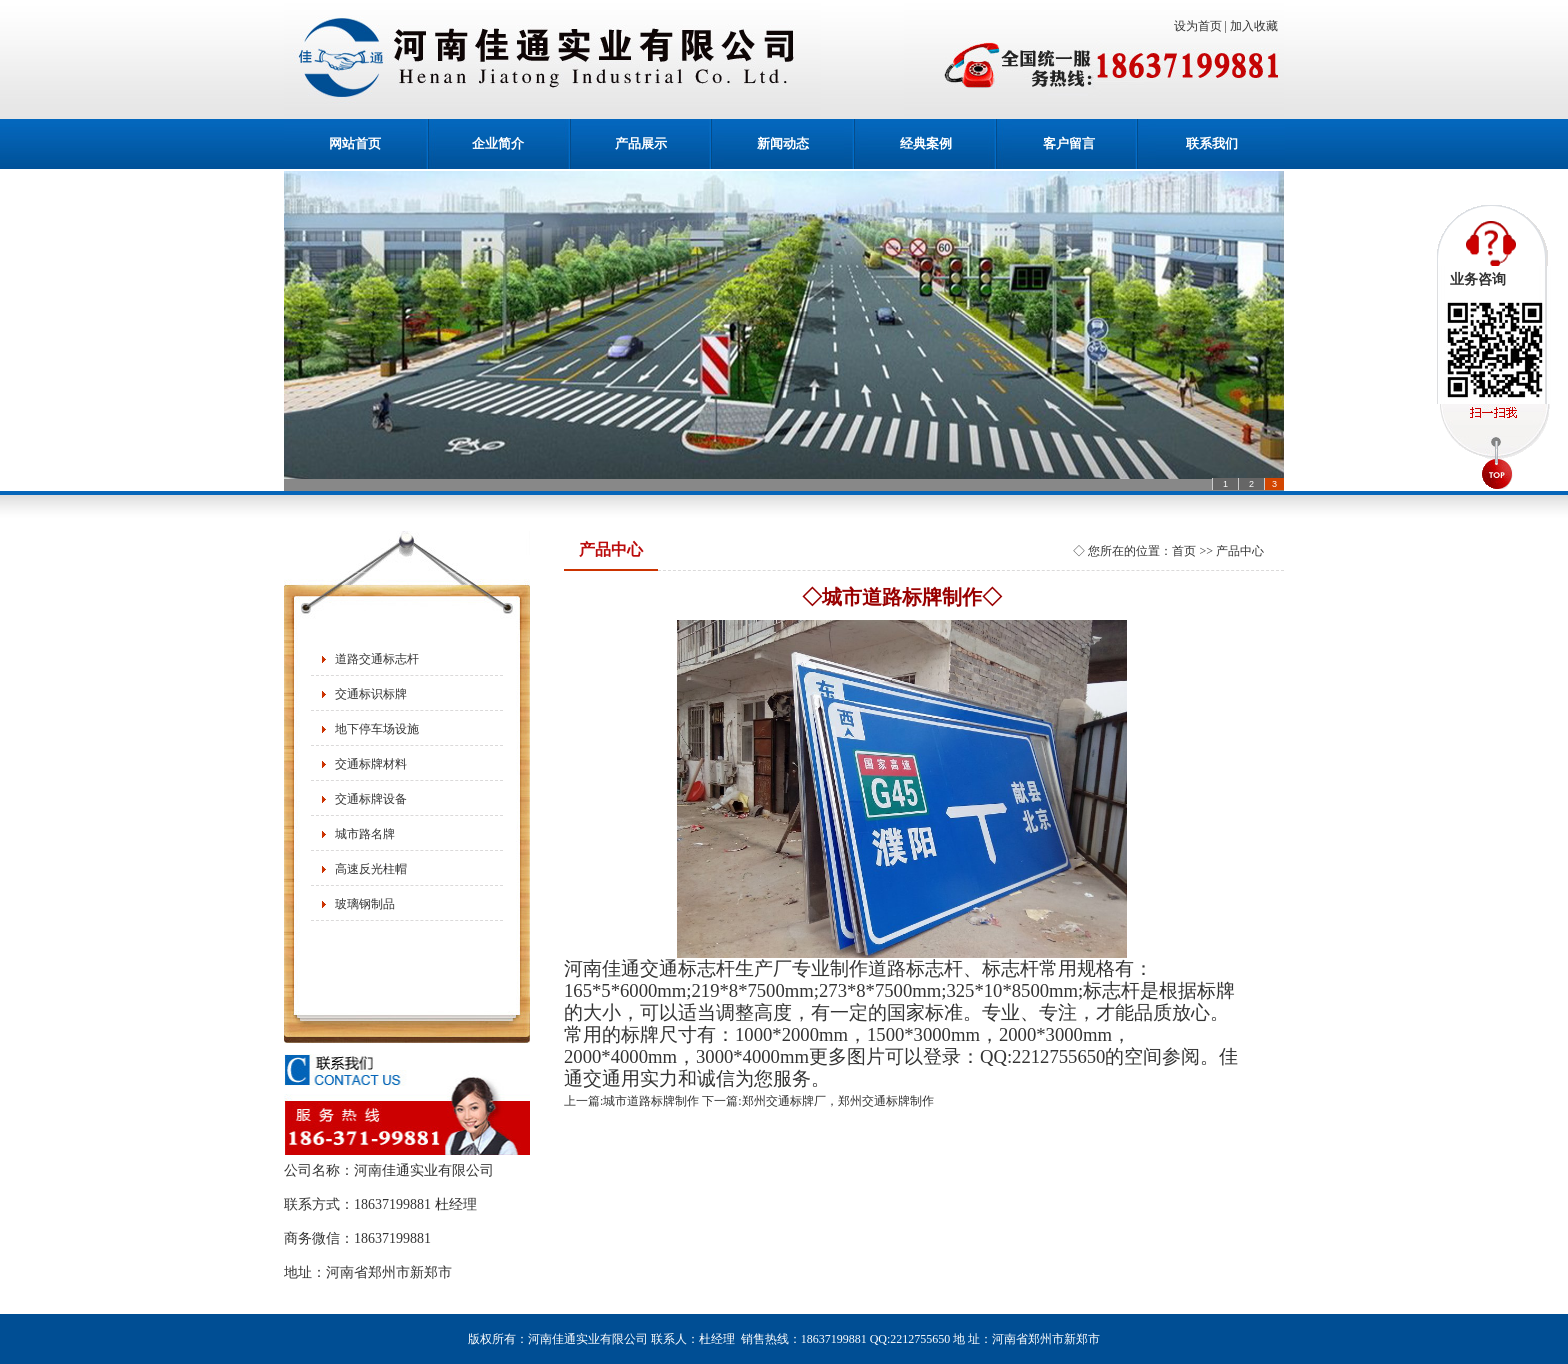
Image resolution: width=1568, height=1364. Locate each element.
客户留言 (1069, 143)
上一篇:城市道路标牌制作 (631, 1101)
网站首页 (355, 143)
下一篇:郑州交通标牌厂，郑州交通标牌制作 (817, 1101)
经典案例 (926, 143)
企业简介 (498, 143)
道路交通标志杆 (377, 659)
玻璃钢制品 (365, 904)
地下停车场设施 (377, 729)
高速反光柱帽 (371, 869)
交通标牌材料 (371, 764)
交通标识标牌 (371, 694)
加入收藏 (1257, 26)
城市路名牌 (365, 834)
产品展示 (641, 143)
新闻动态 (783, 143)
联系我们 (1212, 143)
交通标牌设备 (371, 799)
